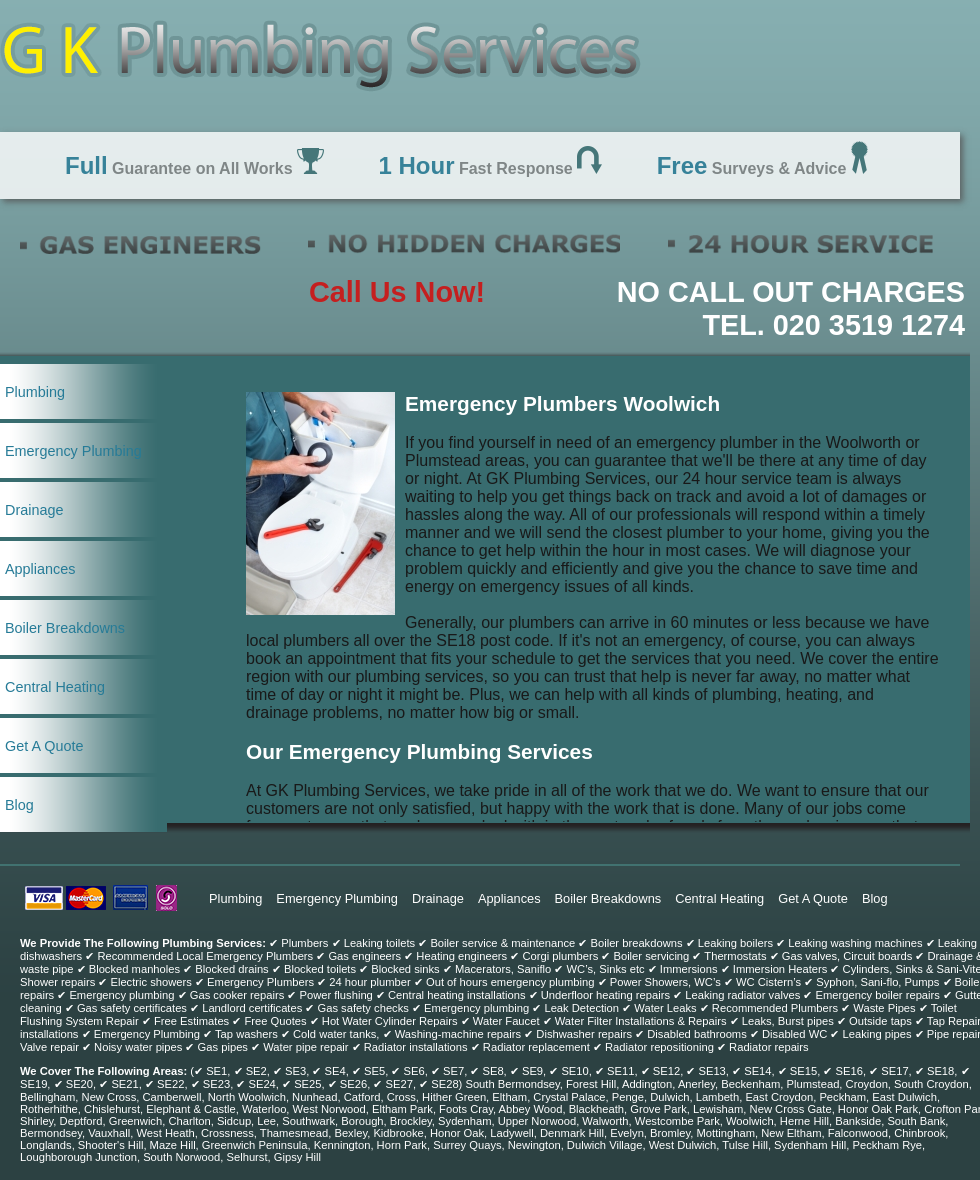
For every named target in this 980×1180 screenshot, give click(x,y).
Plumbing (35, 392)
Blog (19, 805)
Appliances (40, 569)
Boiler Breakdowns (65, 628)
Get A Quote (44, 746)
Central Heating (55, 687)
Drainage (34, 510)
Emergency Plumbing (73, 451)
